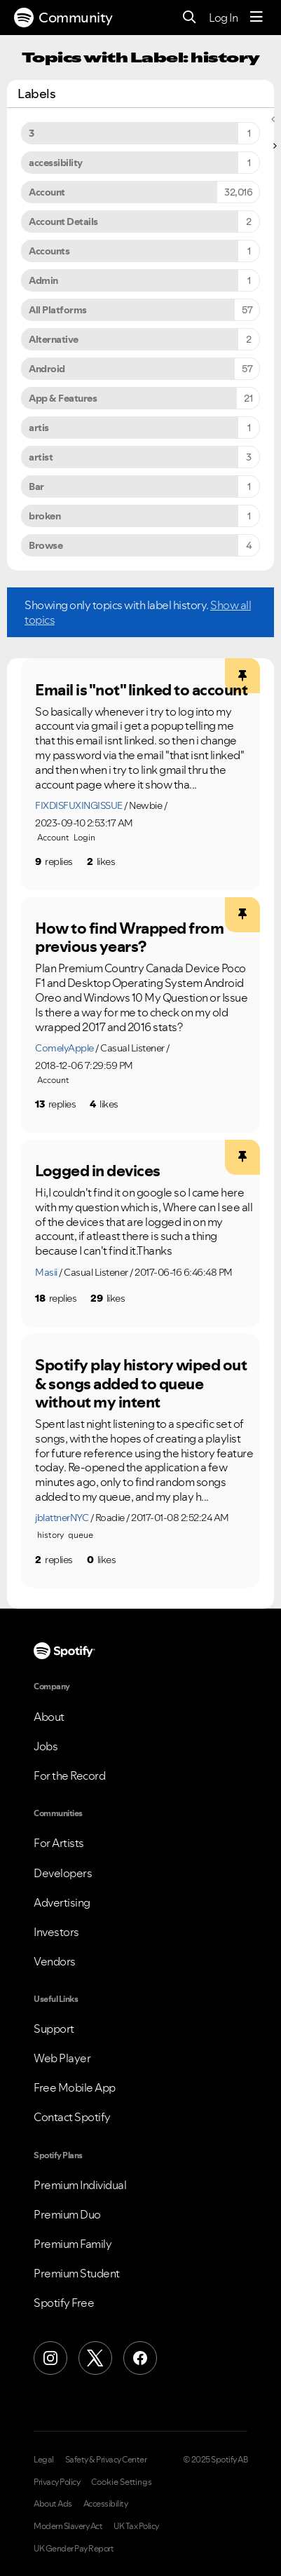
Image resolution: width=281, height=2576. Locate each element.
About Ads (53, 2503)
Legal (44, 2459)
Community (63, 17)
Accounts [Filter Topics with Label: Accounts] (49, 251)
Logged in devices (97, 1170)
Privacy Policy (57, 2482)
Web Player (62, 2058)
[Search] (189, 18)
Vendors (55, 1961)
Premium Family (72, 2243)
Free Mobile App (75, 2087)
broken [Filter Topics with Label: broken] (44, 516)
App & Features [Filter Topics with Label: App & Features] (63, 398)
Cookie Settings (121, 2482)
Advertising (62, 1902)
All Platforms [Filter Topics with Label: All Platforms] (58, 310)
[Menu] (256, 17)
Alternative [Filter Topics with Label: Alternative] (53, 339)
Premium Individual (80, 2185)
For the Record (69, 1775)
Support (54, 2028)
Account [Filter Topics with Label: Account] (47, 192)
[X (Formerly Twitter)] (95, 2358)
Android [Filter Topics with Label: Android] (47, 369)
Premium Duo (67, 2214)
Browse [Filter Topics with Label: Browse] (45, 545)
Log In (223, 17)
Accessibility (105, 2503)
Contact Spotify (72, 2117)
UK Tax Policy (136, 2526)
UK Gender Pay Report (74, 2548)
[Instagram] (50, 2358)
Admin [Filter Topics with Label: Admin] (43, 280)
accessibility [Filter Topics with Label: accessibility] (56, 163)
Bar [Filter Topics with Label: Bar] (36, 486)
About (49, 1716)
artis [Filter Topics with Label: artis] (39, 428)
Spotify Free (64, 2302)
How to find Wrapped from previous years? (129, 937)
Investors (56, 1932)
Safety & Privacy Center (106, 2459)
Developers (63, 1873)
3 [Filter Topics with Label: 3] (31, 133)
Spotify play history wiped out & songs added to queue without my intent (141, 1383)
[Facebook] (140, 2358)
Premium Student (77, 2273)
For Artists (59, 1843)
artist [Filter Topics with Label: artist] (41, 457)
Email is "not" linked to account (141, 690)
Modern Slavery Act (68, 2526)
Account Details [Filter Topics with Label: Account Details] (63, 221)
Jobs (45, 1746)
